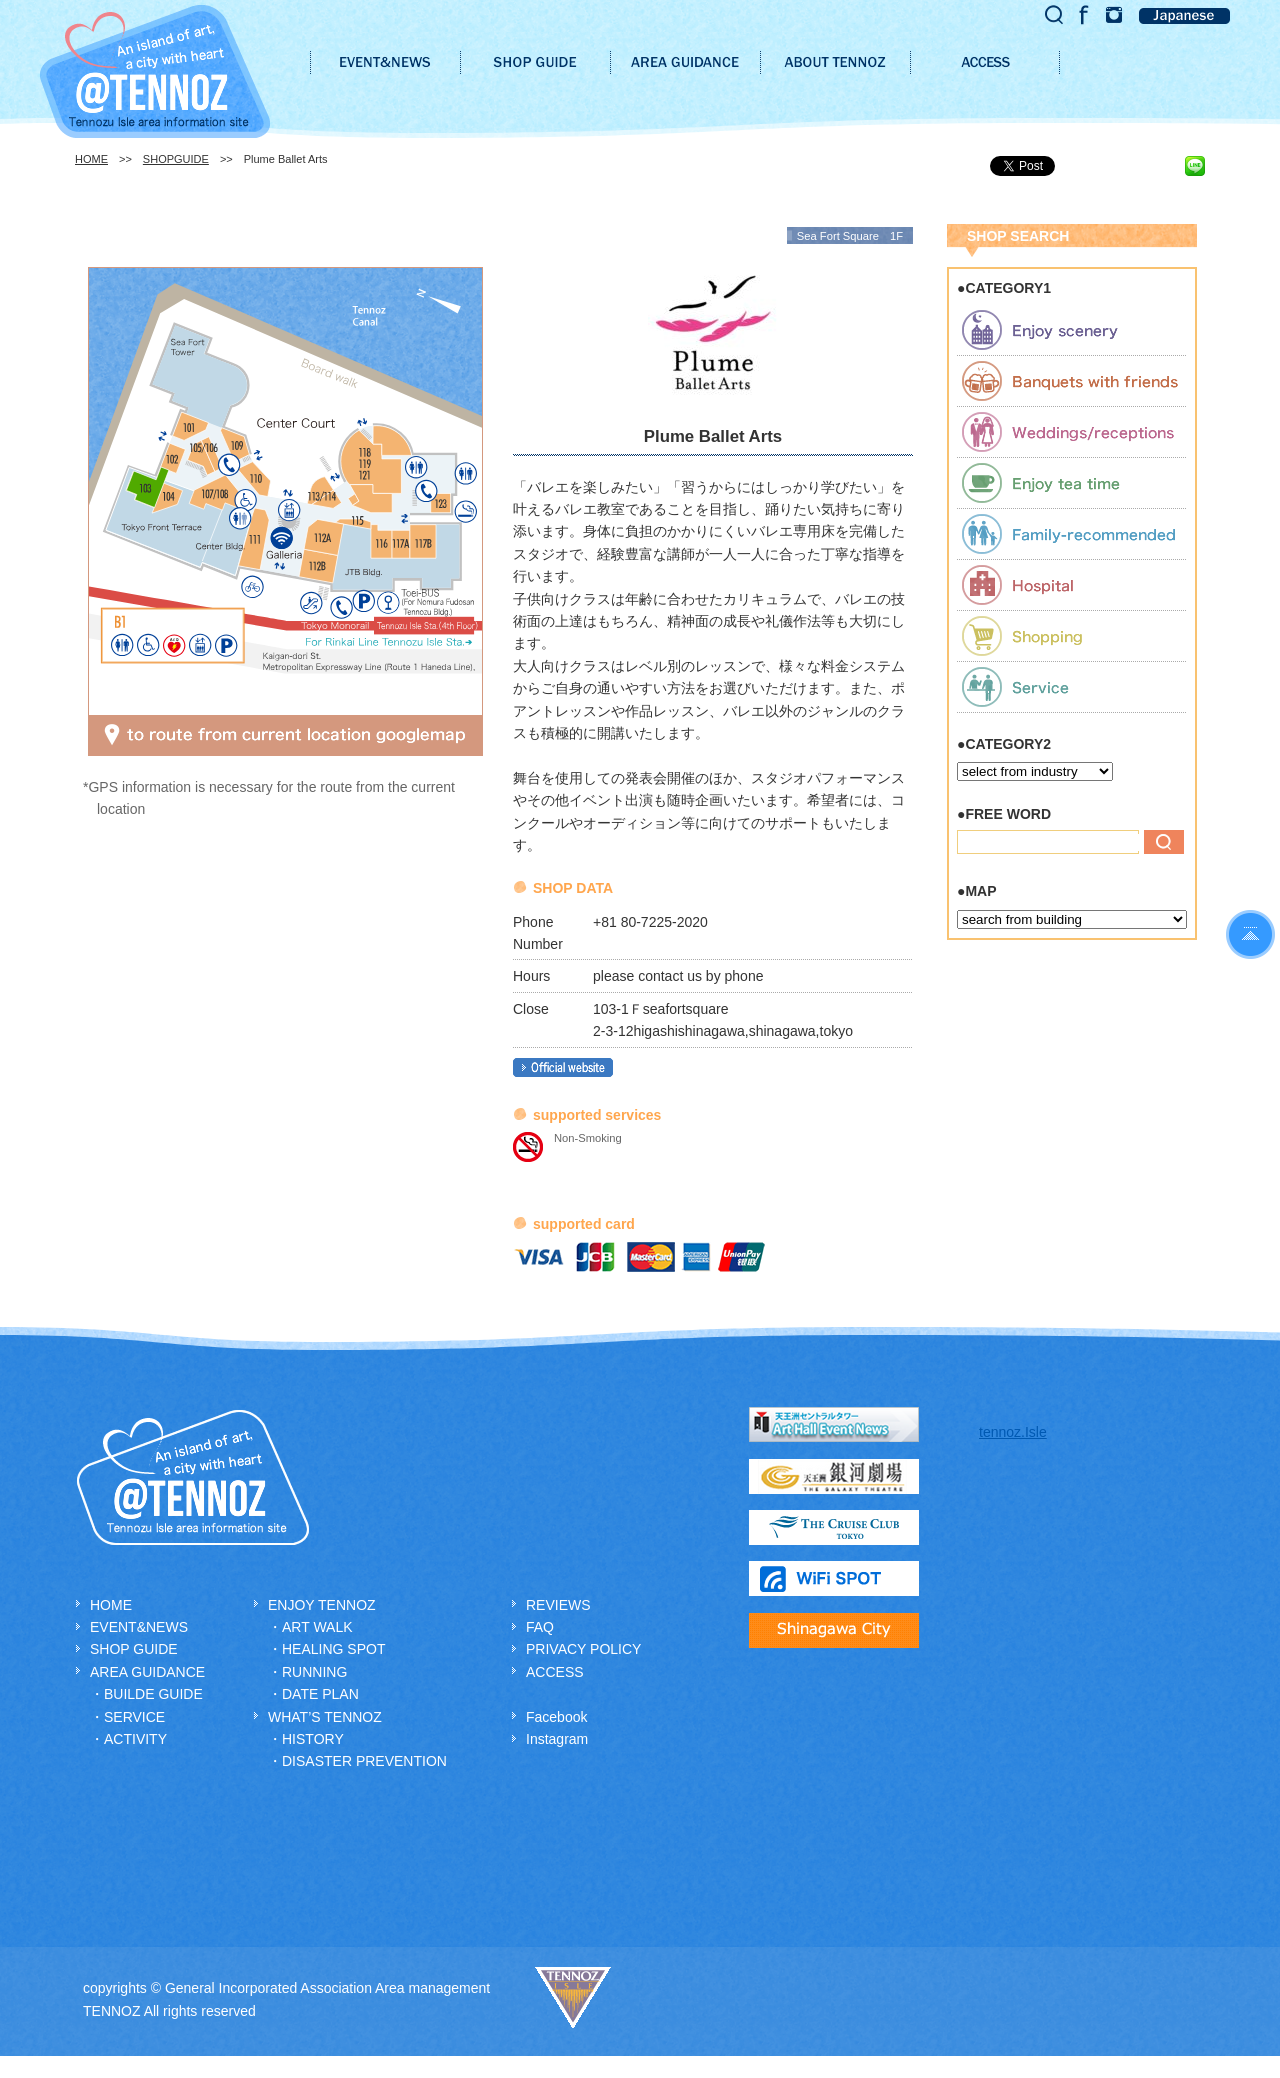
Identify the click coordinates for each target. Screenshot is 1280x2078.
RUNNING (314, 1672)
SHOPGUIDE (176, 159)
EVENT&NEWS (139, 1627)
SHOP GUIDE (134, 1649)
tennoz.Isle (1013, 1432)
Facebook (556, 1717)
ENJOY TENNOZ (322, 1605)
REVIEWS (558, 1605)
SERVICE (134, 1717)
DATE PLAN (320, 1694)
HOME (91, 159)
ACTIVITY (135, 1739)
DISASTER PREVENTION (364, 1761)
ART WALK (317, 1627)
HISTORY (313, 1739)
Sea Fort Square (838, 236)
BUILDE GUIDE (153, 1694)
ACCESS (555, 1672)
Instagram (557, 1739)
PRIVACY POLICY (583, 1649)
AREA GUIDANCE (147, 1672)
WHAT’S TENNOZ (325, 1717)
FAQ (540, 1627)
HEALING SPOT (333, 1649)
